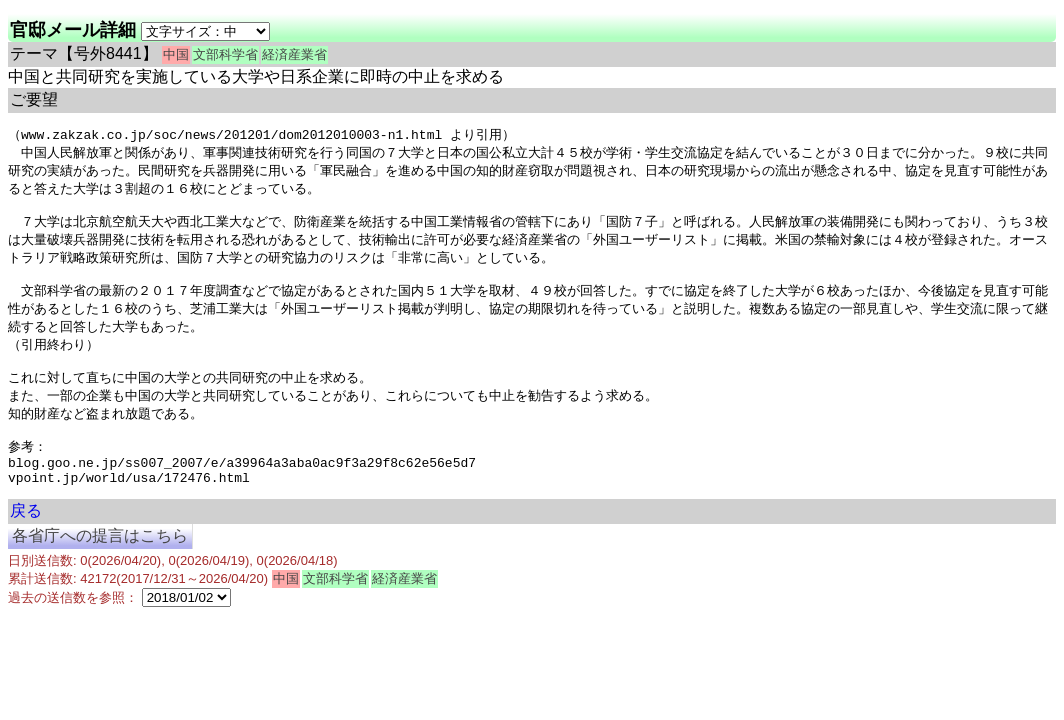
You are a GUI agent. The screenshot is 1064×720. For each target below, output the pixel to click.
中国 (176, 54)
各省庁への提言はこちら (100, 568)
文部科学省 (225, 54)
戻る (26, 543)
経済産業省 (294, 54)
